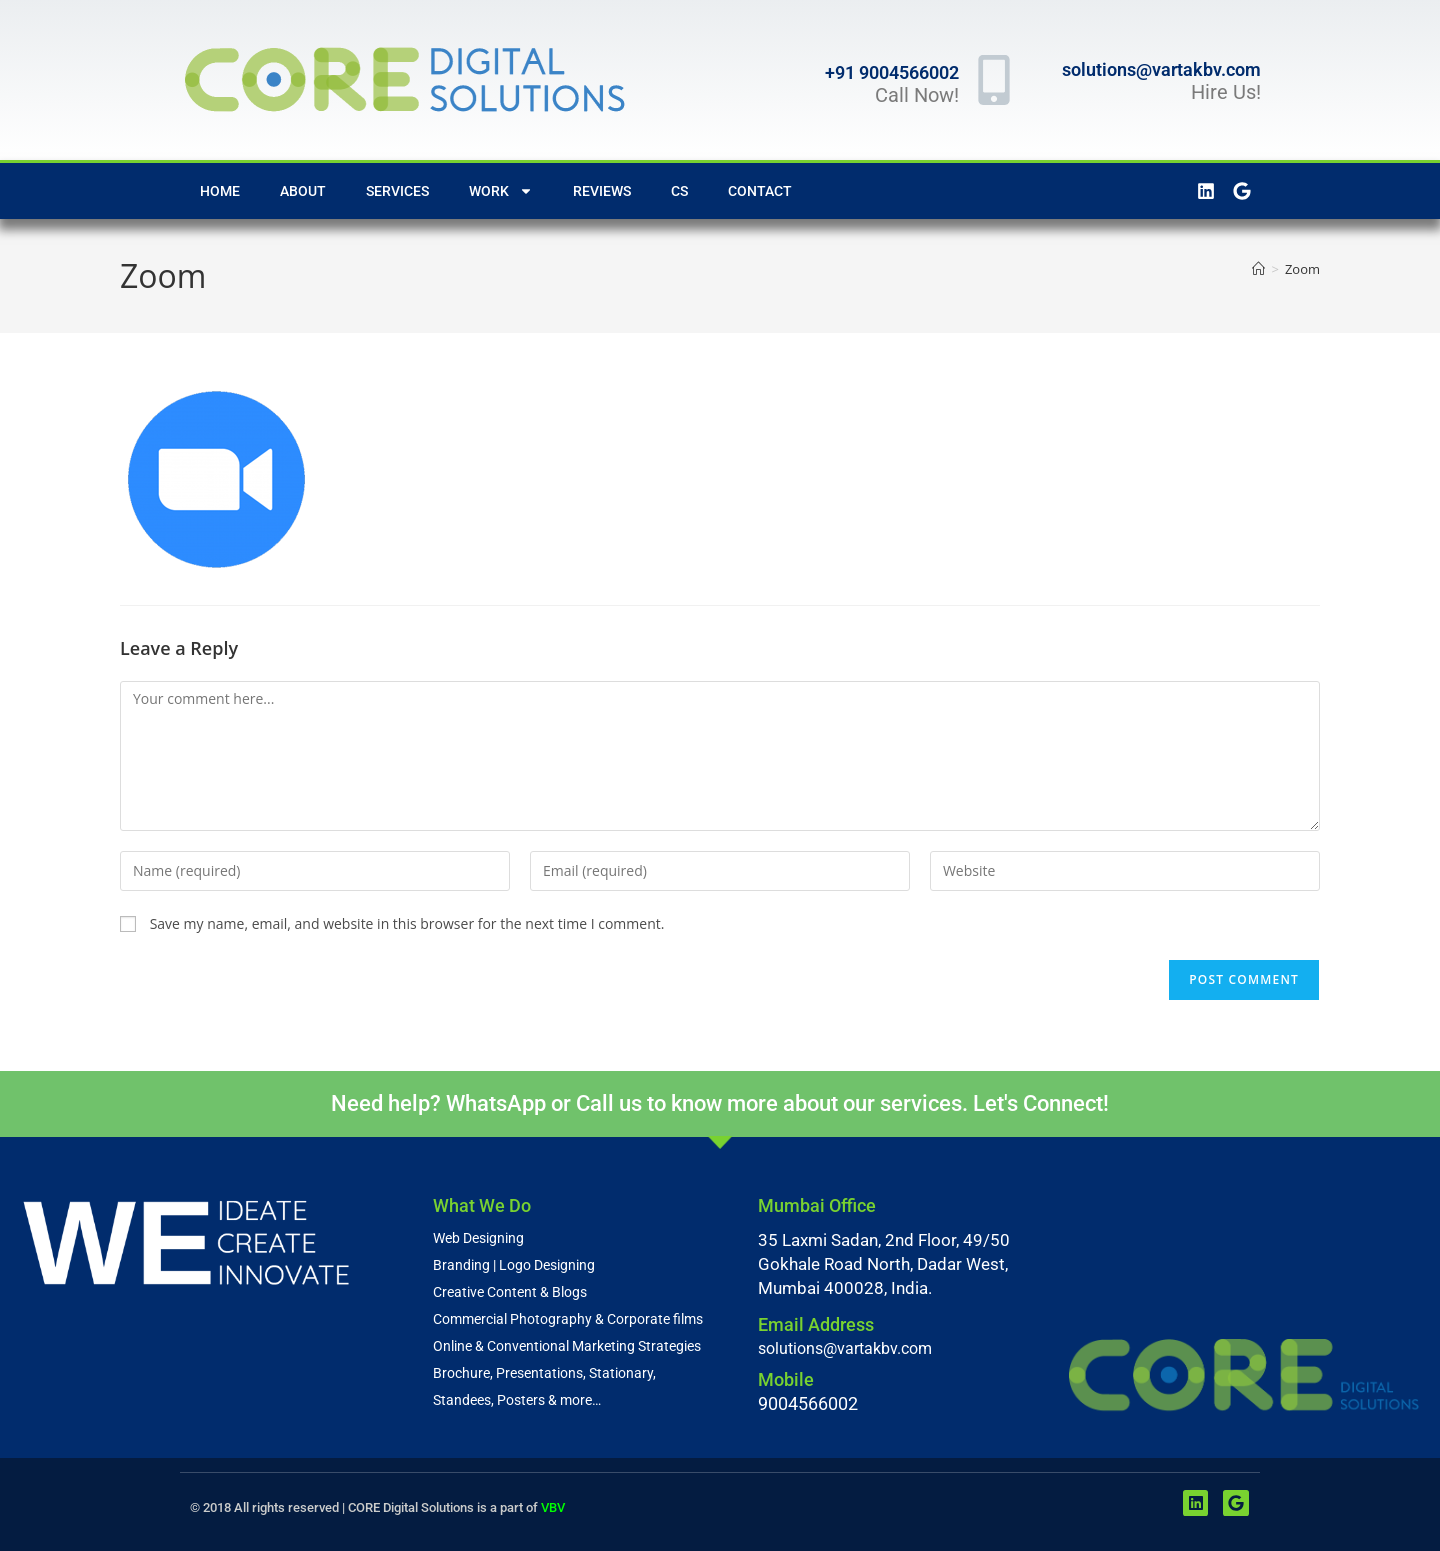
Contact (760, 191)
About (303, 191)
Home (220, 191)
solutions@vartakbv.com (1161, 69)
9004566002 (808, 1403)
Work (501, 191)
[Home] (1258, 269)
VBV (553, 1506)
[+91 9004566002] (994, 80)
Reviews (602, 191)
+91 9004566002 (892, 72)
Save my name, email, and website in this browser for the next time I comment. (407, 923)
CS (679, 191)
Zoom (1302, 269)
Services (397, 191)
